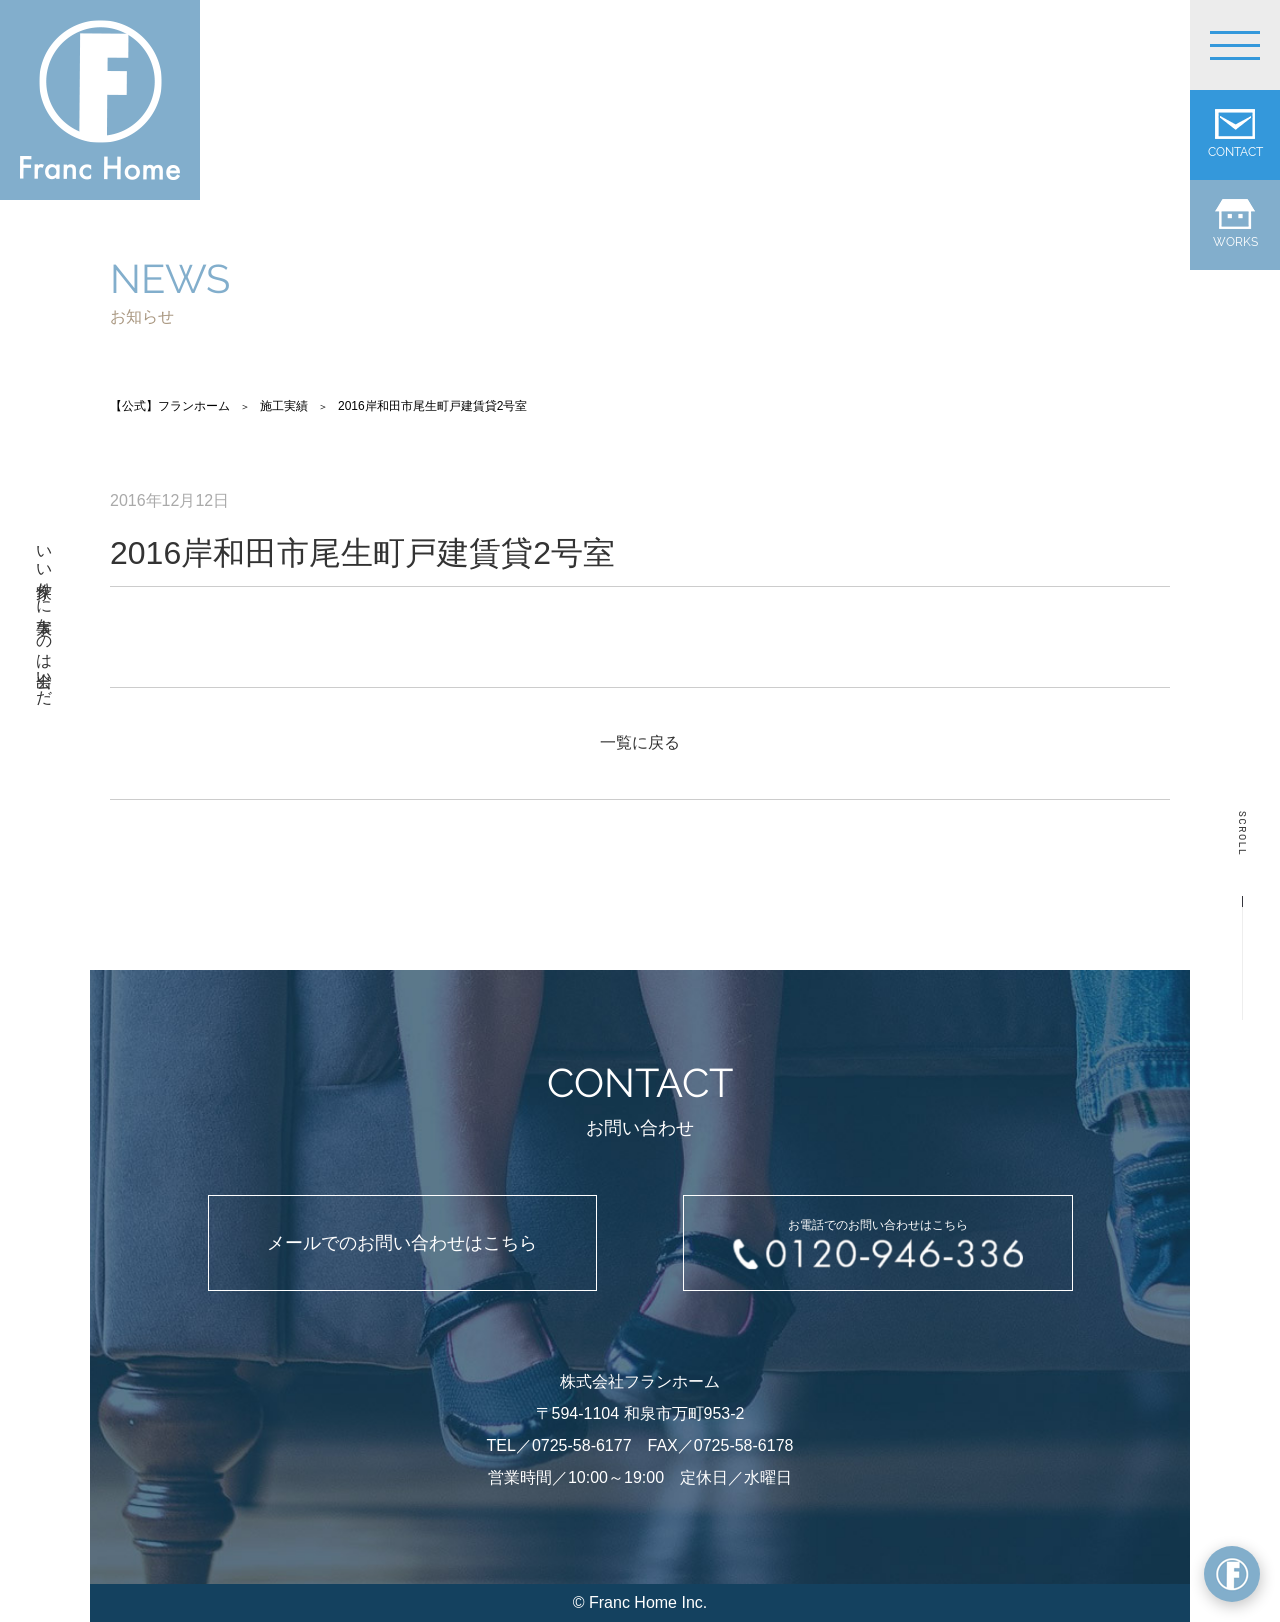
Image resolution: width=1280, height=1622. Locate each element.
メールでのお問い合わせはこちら (402, 1243)
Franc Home (633, 1602)
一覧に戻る (640, 742)
